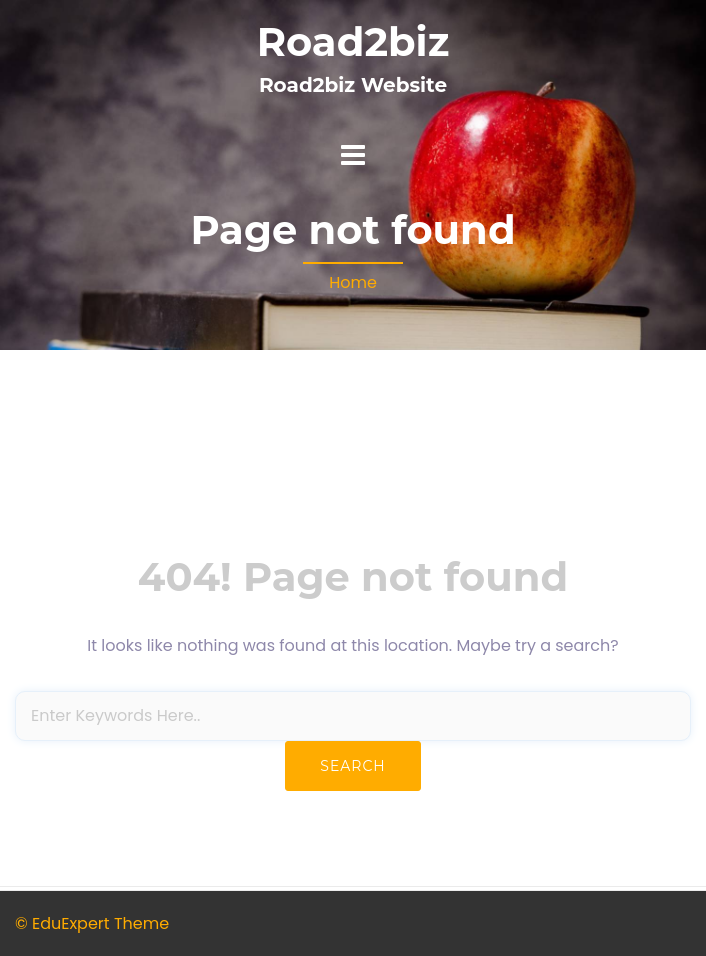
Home (353, 282)
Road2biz (353, 41)
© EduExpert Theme (92, 923)
